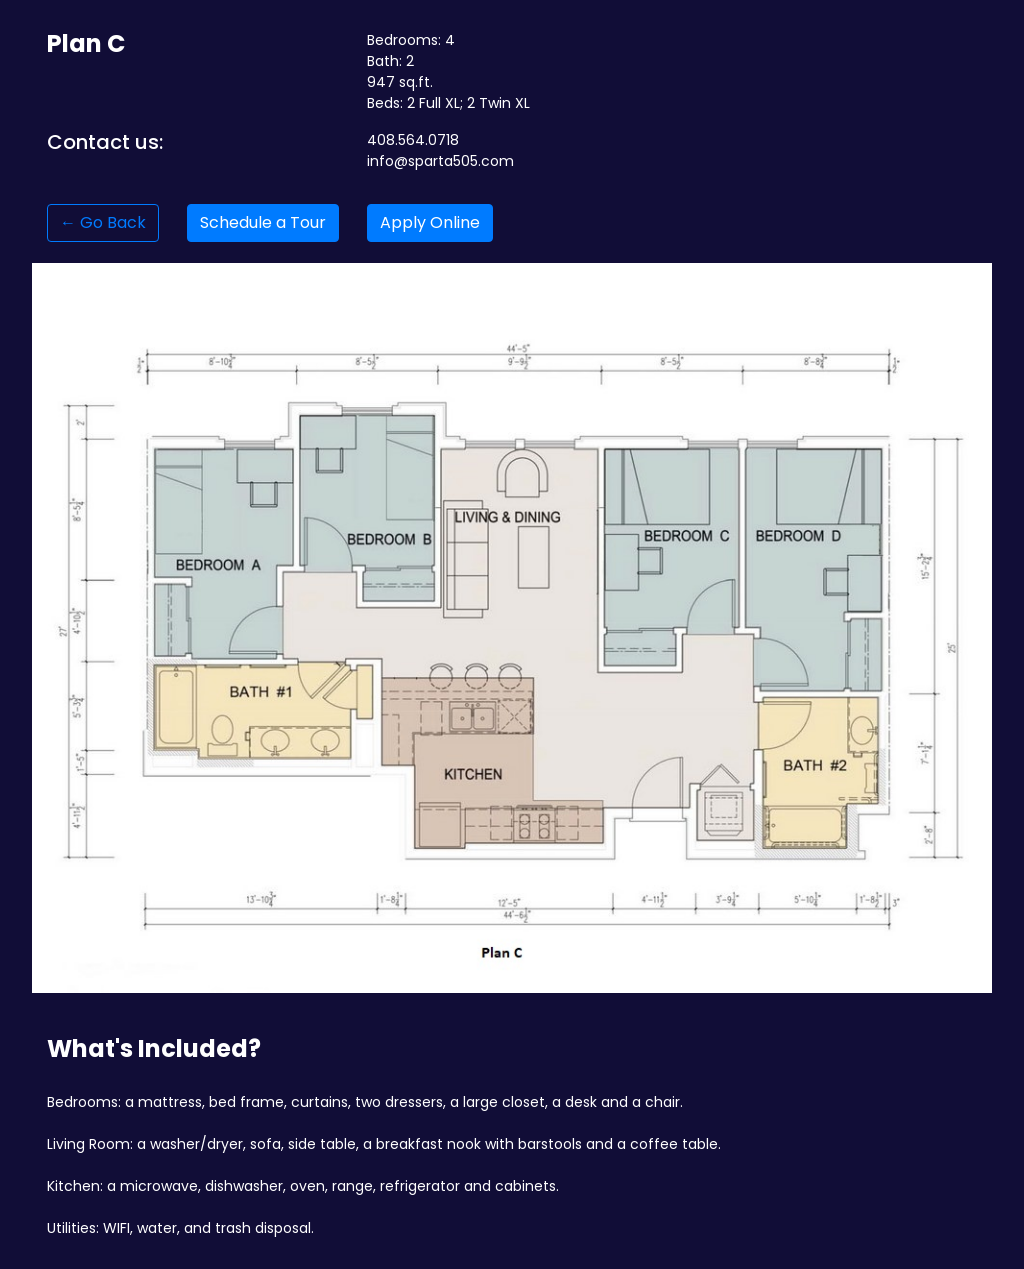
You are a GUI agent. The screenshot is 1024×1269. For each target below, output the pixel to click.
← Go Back (103, 222)
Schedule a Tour (263, 222)
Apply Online (430, 222)
